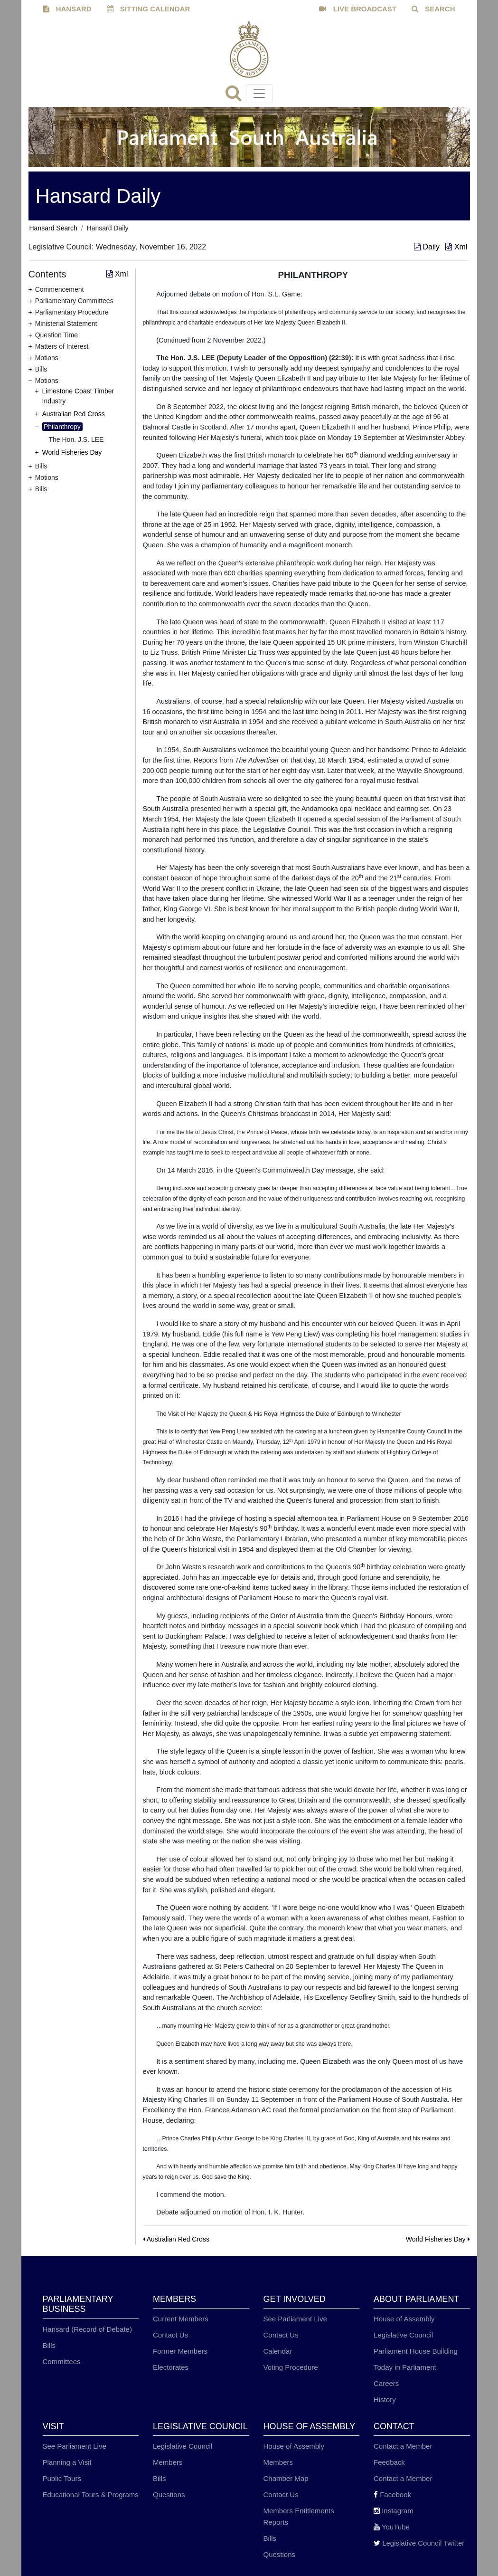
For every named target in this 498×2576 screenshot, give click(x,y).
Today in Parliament (405, 2367)
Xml (456, 247)
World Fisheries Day (72, 452)
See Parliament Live (295, 2319)
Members (168, 2462)
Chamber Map (286, 2478)
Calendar (277, 2351)
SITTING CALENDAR (148, 9)
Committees (62, 2361)
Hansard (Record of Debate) (87, 2329)
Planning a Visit (67, 2462)
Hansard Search (53, 228)
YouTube (392, 2527)
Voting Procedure (290, 2367)
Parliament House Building (416, 2351)
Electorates (170, 2367)
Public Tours (62, 2478)
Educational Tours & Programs (91, 2494)
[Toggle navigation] (259, 93)
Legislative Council (403, 2335)
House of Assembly (404, 2319)
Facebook (392, 2494)
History (385, 2399)
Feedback (389, 2462)
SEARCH (433, 9)
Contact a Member (403, 2446)
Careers (386, 2383)
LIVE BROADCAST (357, 9)
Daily (428, 247)
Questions (169, 2494)
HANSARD (67, 9)
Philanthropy (62, 426)
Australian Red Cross (73, 414)
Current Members (180, 2319)
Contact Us (170, 2335)
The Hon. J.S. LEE (76, 439)
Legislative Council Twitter (419, 2543)
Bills (49, 2345)
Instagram (393, 2511)
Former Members (180, 2351)
